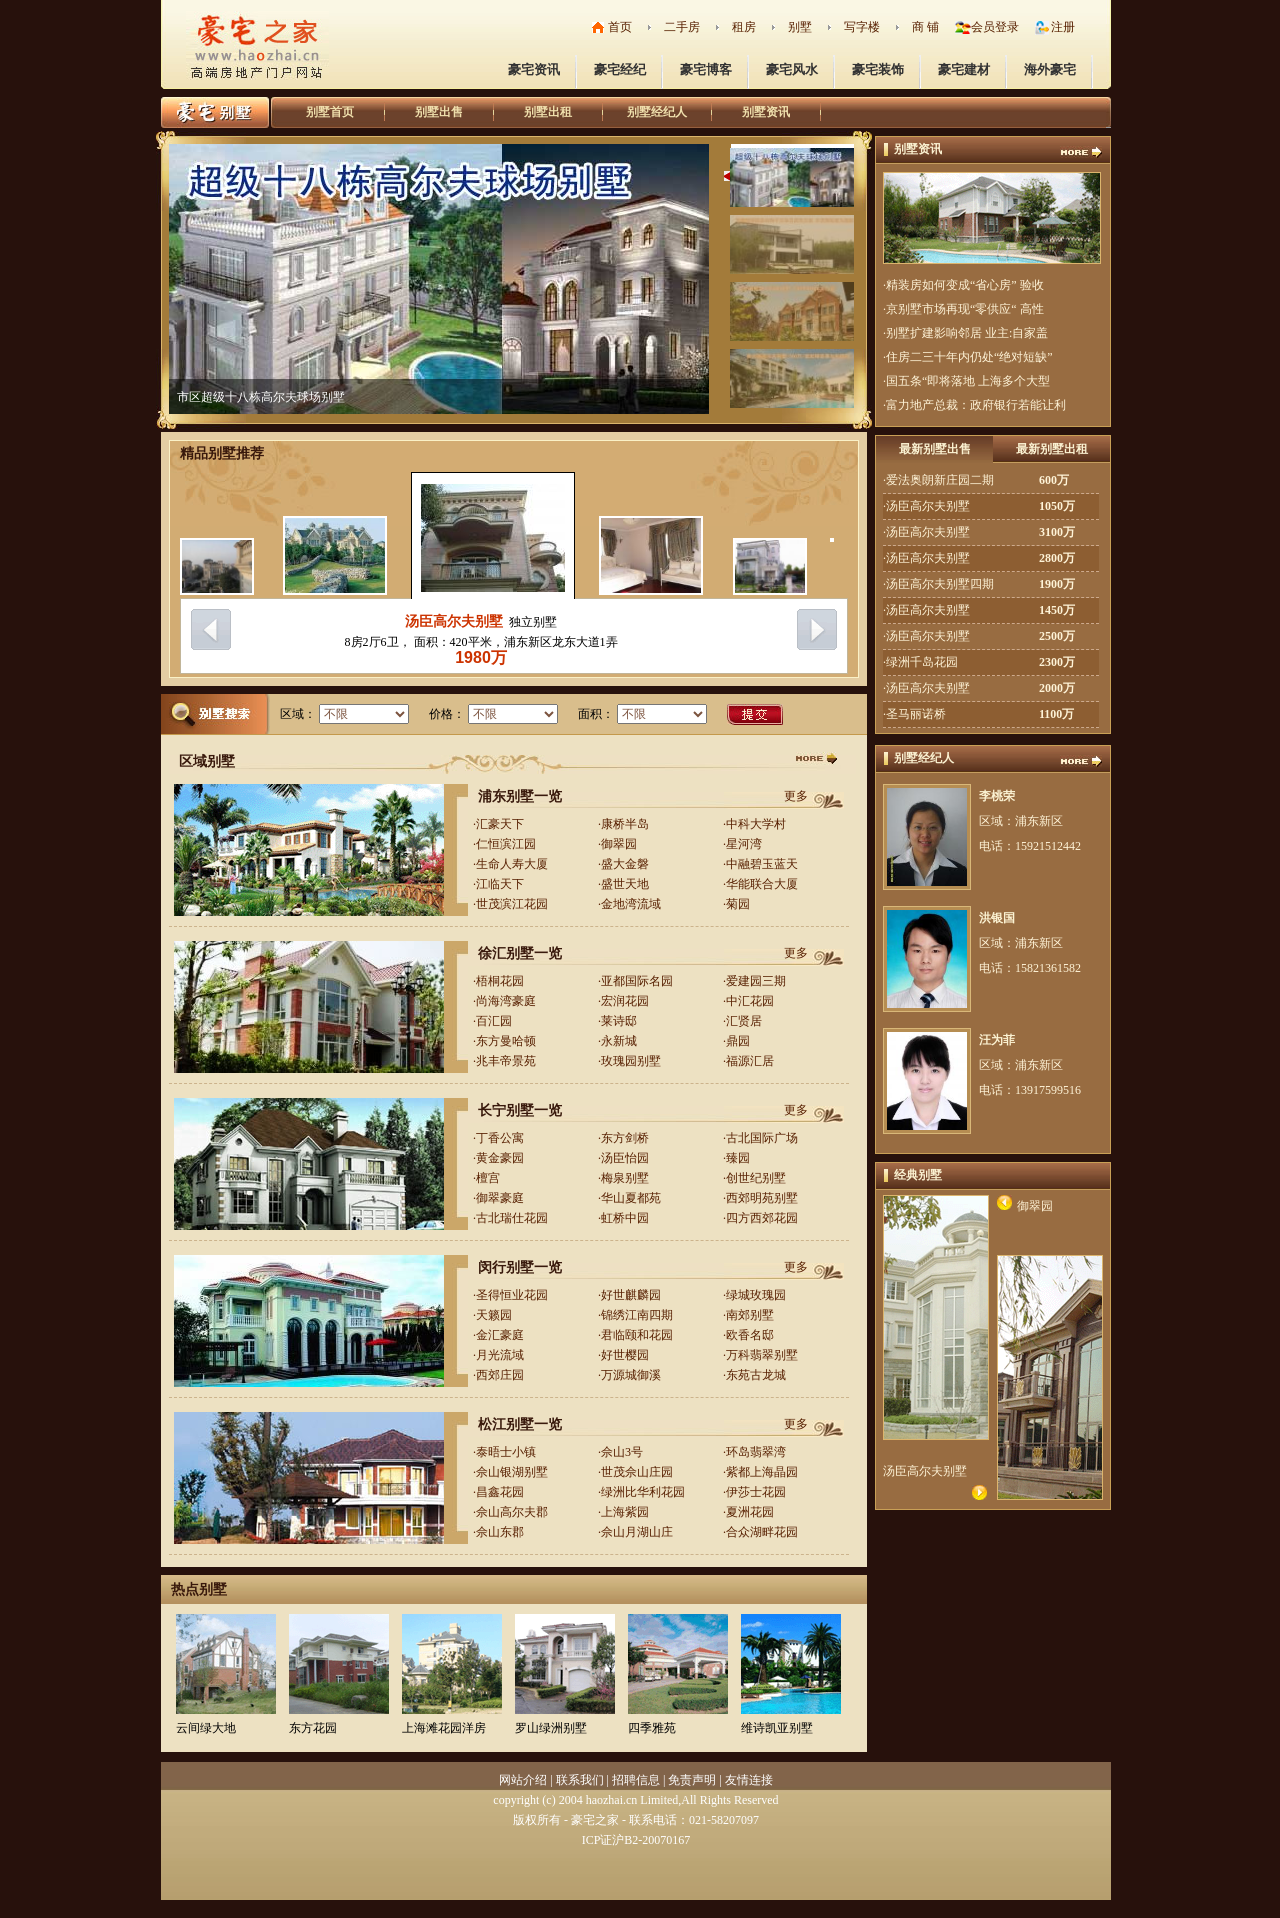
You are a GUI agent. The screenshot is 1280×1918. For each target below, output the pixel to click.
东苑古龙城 (756, 1375)
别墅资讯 (766, 112)
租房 (744, 27)
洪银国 (997, 918)
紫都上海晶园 (762, 1472)
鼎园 (738, 1041)
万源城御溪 (631, 1375)
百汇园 (494, 1021)
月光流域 (500, 1355)
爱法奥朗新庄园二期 (940, 480)
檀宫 (488, 1178)
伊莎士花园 (756, 1492)
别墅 (800, 27)
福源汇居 (750, 1061)
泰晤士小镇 (506, 1452)
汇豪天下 (500, 824)
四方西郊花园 (762, 1218)
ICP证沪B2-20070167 (636, 1840)
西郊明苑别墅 (762, 1198)
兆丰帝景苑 (506, 1061)
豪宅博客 (706, 69)
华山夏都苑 (631, 1198)
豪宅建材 (964, 69)
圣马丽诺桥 (916, 714)
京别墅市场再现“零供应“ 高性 (965, 309)
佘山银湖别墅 (512, 1472)
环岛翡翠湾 (756, 1452)
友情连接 (749, 1780)
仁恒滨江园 (506, 844)
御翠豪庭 (500, 1198)
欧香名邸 (750, 1335)
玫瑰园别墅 (631, 1061)
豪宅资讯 (534, 69)
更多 (796, 796)
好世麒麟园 (631, 1295)
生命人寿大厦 (512, 864)
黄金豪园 (500, 1158)
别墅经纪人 (657, 112)
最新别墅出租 (1052, 449)
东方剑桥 (625, 1138)
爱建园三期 (756, 981)
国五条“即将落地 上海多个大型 (968, 381)
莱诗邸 (619, 1021)
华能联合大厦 (762, 884)
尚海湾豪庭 (506, 1001)
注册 (1063, 27)
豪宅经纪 (620, 69)
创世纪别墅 (756, 1178)
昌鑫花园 (500, 1492)
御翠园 (619, 844)
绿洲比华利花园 (643, 1492)
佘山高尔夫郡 (512, 1512)
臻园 (738, 1158)
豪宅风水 (792, 69)
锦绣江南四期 (637, 1315)
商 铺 (925, 27)
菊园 (738, 904)
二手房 (682, 27)
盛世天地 (625, 884)
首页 (620, 27)
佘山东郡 (500, 1532)
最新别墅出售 (935, 449)
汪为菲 (997, 1040)
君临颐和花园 (637, 1335)
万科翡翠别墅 (762, 1355)
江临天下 (500, 884)
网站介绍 (523, 1780)
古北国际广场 (762, 1138)
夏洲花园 (750, 1512)
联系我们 (580, 1780)
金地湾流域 (631, 904)
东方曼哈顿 (506, 1041)
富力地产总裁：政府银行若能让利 (976, 405)
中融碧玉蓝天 (762, 864)
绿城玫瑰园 (756, 1295)
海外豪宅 (1050, 69)
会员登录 (995, 27)
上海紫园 (625, 1512)
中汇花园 (750, 1001)
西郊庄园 (500, 1375)
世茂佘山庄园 (637, 1472)
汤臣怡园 (625, 1158)
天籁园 (494, 1315)
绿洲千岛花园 (922, 662)
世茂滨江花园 (512, 904)
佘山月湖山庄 (637, 1532)
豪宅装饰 (878, 69)
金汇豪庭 (500, 1335)
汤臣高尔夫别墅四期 (940, 584)
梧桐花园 (500, 981)
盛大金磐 (625, 864)
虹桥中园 (625, 1218)
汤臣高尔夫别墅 (454, 621)
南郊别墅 (750, 1315)
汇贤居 (744, 1021)
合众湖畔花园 (762, 1532)
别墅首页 (330, 112)
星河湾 (744, 844)
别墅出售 (439, 112)
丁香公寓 (500, 1138)
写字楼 (862, 27)
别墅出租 (548, 112)
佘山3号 (622, 1452)
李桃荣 (997, 796)
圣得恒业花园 (512, 1295)
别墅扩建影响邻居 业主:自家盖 (967, 333)
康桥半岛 (625, 824)
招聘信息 (636, 1780)
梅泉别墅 (625, 1178)
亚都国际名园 (637, 981)
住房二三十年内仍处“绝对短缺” (969, 357)
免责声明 (692, 1780)
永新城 (619, 1041)
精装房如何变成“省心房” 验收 (965, 285)
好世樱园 (625, 1355)
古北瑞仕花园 (512, 1218)
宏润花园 (625, 1001)
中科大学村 (756, 824)
